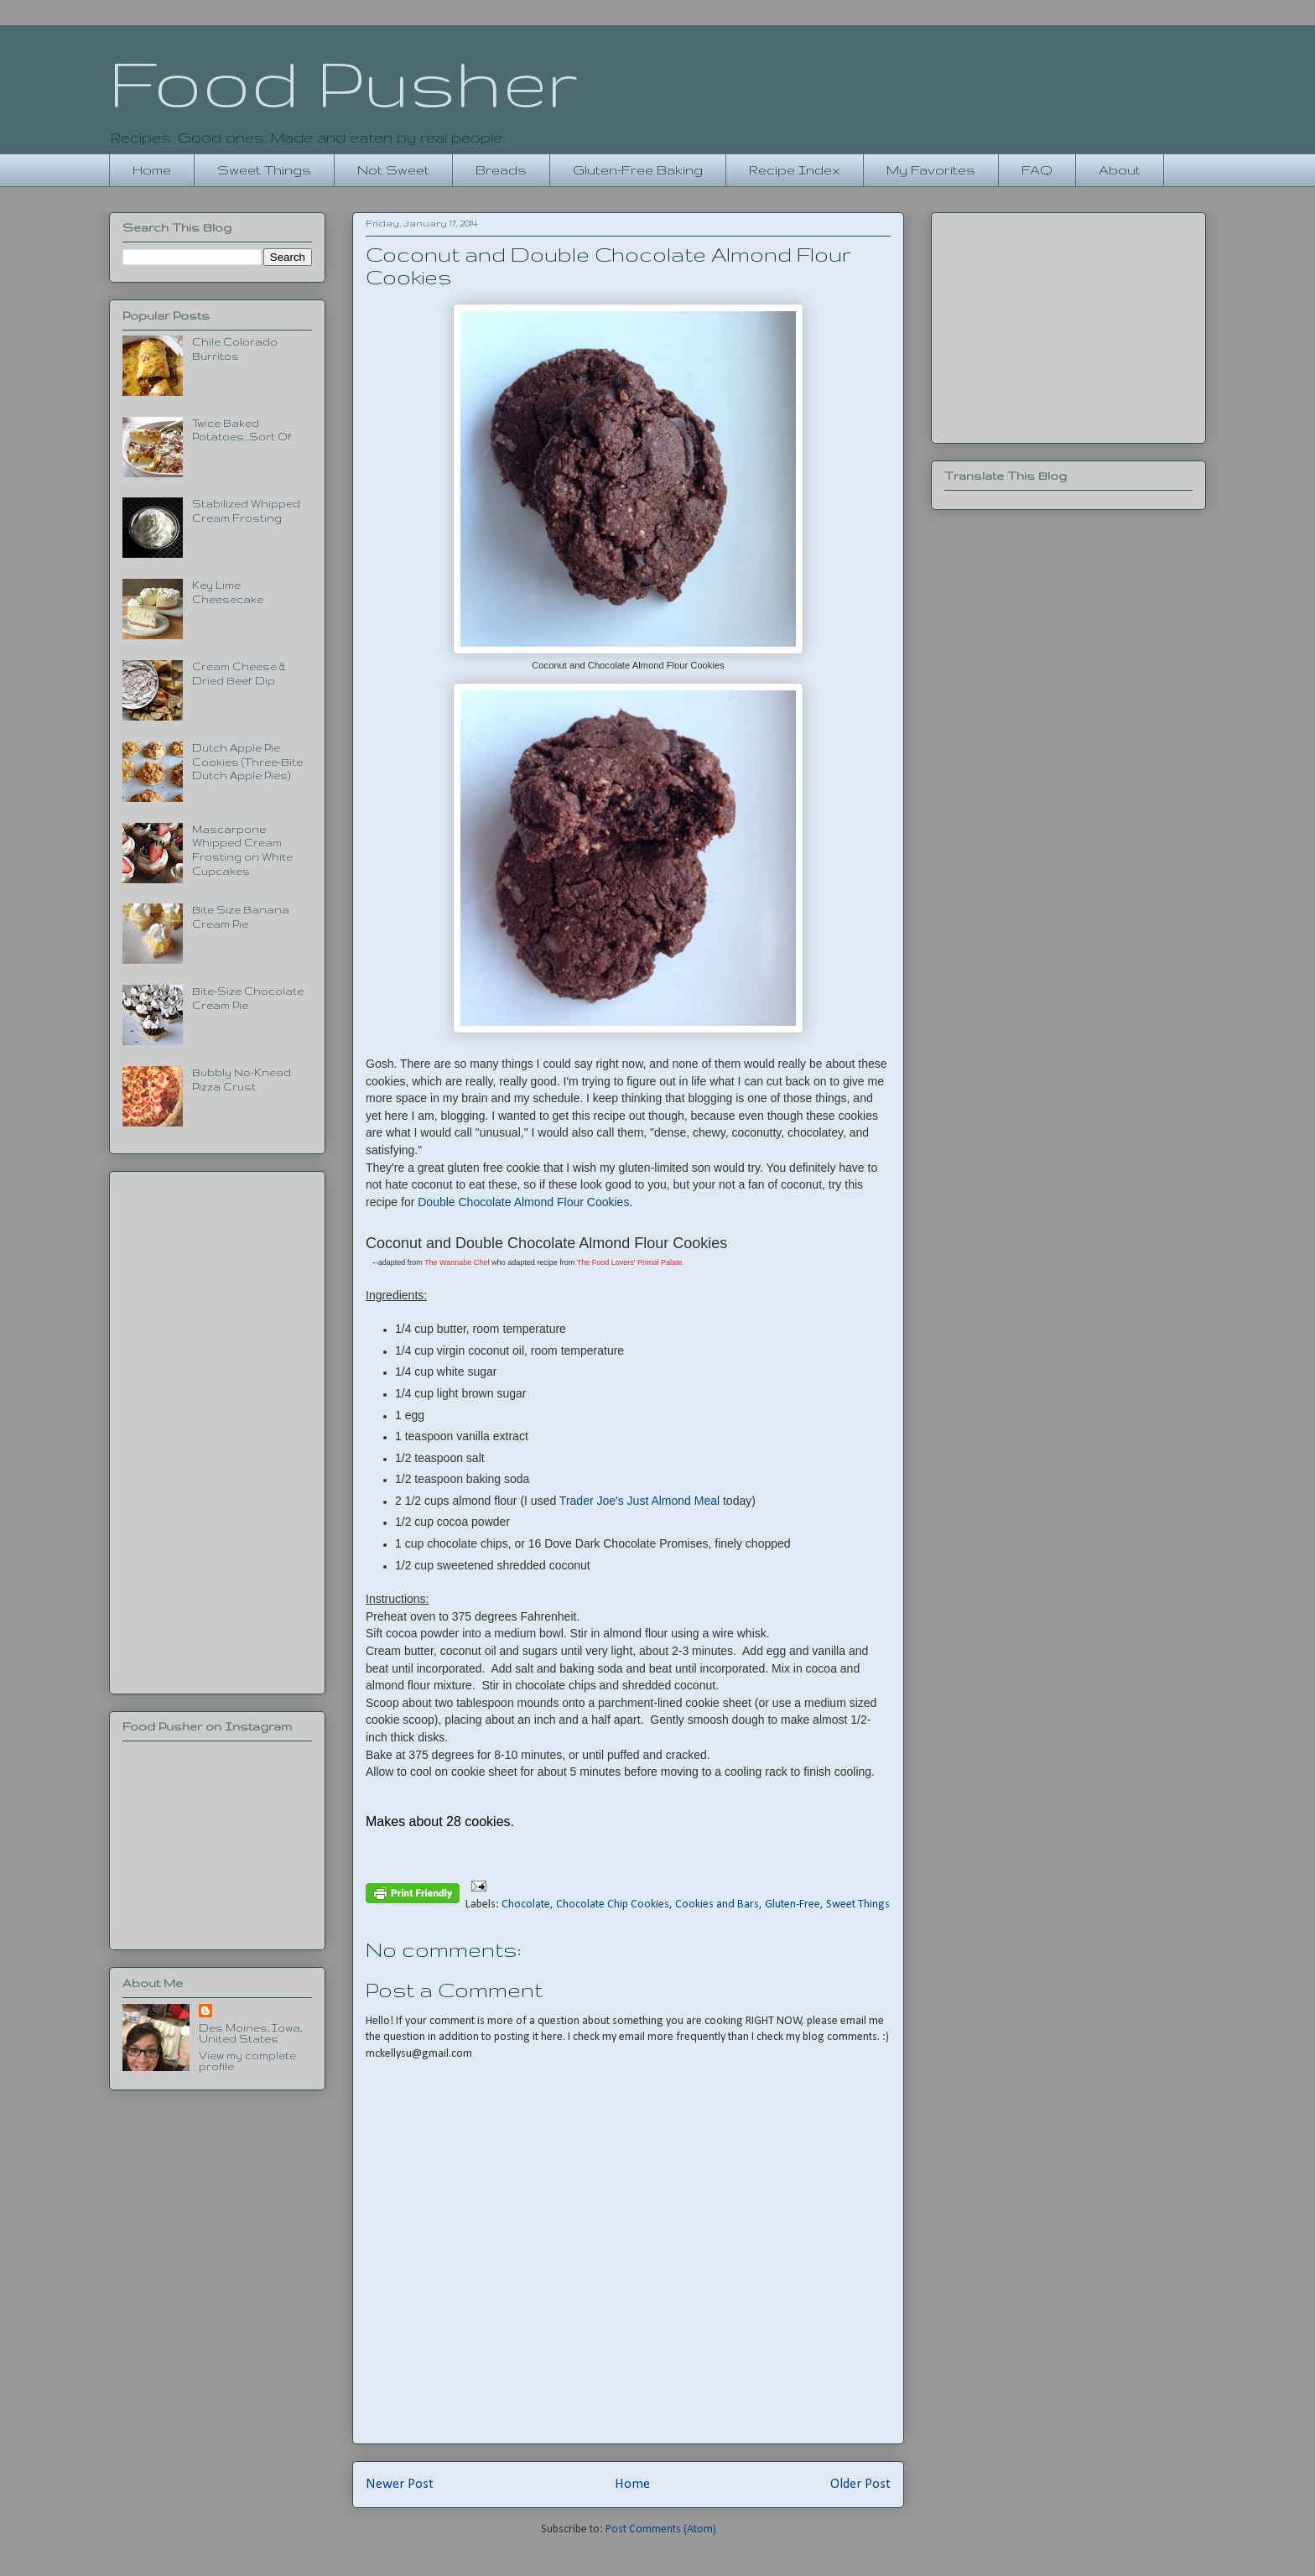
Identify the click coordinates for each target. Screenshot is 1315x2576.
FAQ (1037, 170)
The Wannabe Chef (457, 1262)
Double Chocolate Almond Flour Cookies (523, 1202)
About (1120, 170)
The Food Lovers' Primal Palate (630, 1262)
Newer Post (400, 2484)
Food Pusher (343, 82)
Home (152, 170)
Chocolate (526, 1904)
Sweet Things (264, 170)
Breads (501, 170)
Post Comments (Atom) (661, 2529)
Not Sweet (393, 170)
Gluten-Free (792, 1904)
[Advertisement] (217, 1429)
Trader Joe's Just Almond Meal (641, 1500)
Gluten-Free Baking (638, 170)
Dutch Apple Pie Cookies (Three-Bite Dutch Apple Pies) (247, 762)
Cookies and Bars (717, 1904)
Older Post (860, 2484)
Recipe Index (794, 170)
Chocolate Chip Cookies (612, 1904)
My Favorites (930, 170)
